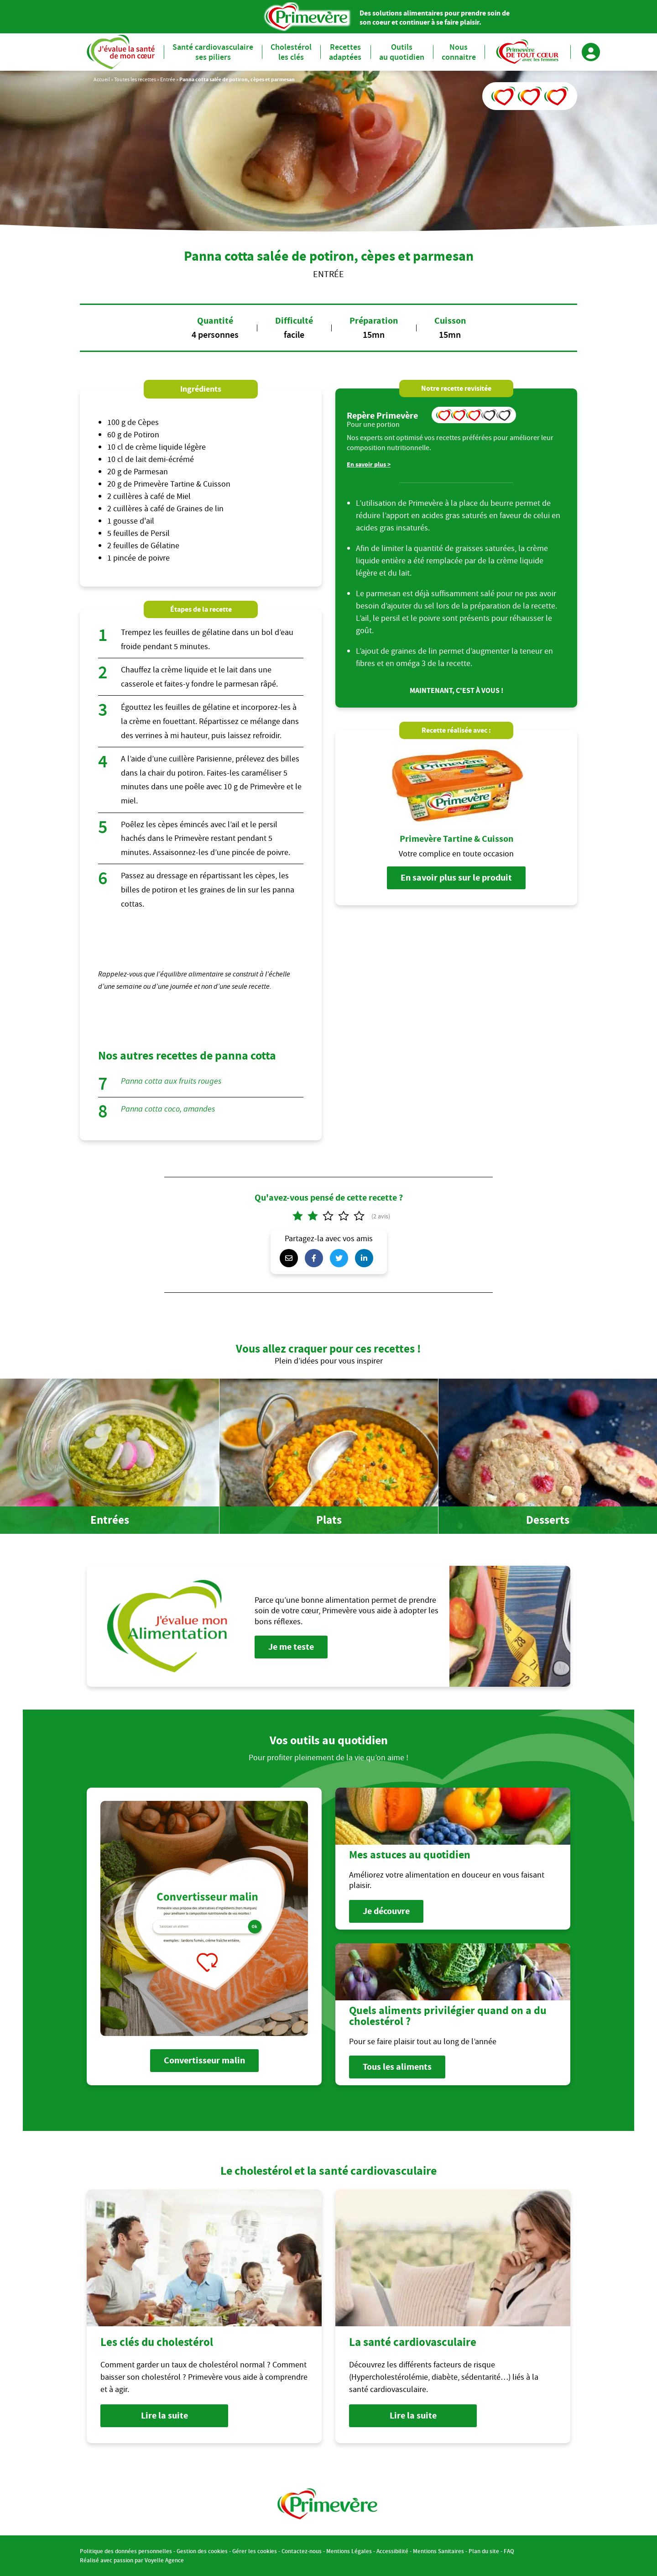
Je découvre (386, 1911)
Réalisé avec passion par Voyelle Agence (132, 2560)
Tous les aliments (397, 2067)
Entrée (167, 79)
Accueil (102, 79)
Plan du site (484, 2551)
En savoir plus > (369, 464)
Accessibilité (392, 2551)
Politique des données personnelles (126, 2551)
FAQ (509, 2551)
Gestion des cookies (202, 2551)
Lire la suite (164, 2415)
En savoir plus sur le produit (456, 877)
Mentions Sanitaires (438, 2551)
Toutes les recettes (135, 79)
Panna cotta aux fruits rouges (171, 1081)
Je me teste (291, 1647)
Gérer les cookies (254, 2551)
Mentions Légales (349, 2551)
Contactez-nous (302, 2551)
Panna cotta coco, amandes (168, 1109)
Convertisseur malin (204, 2060)
